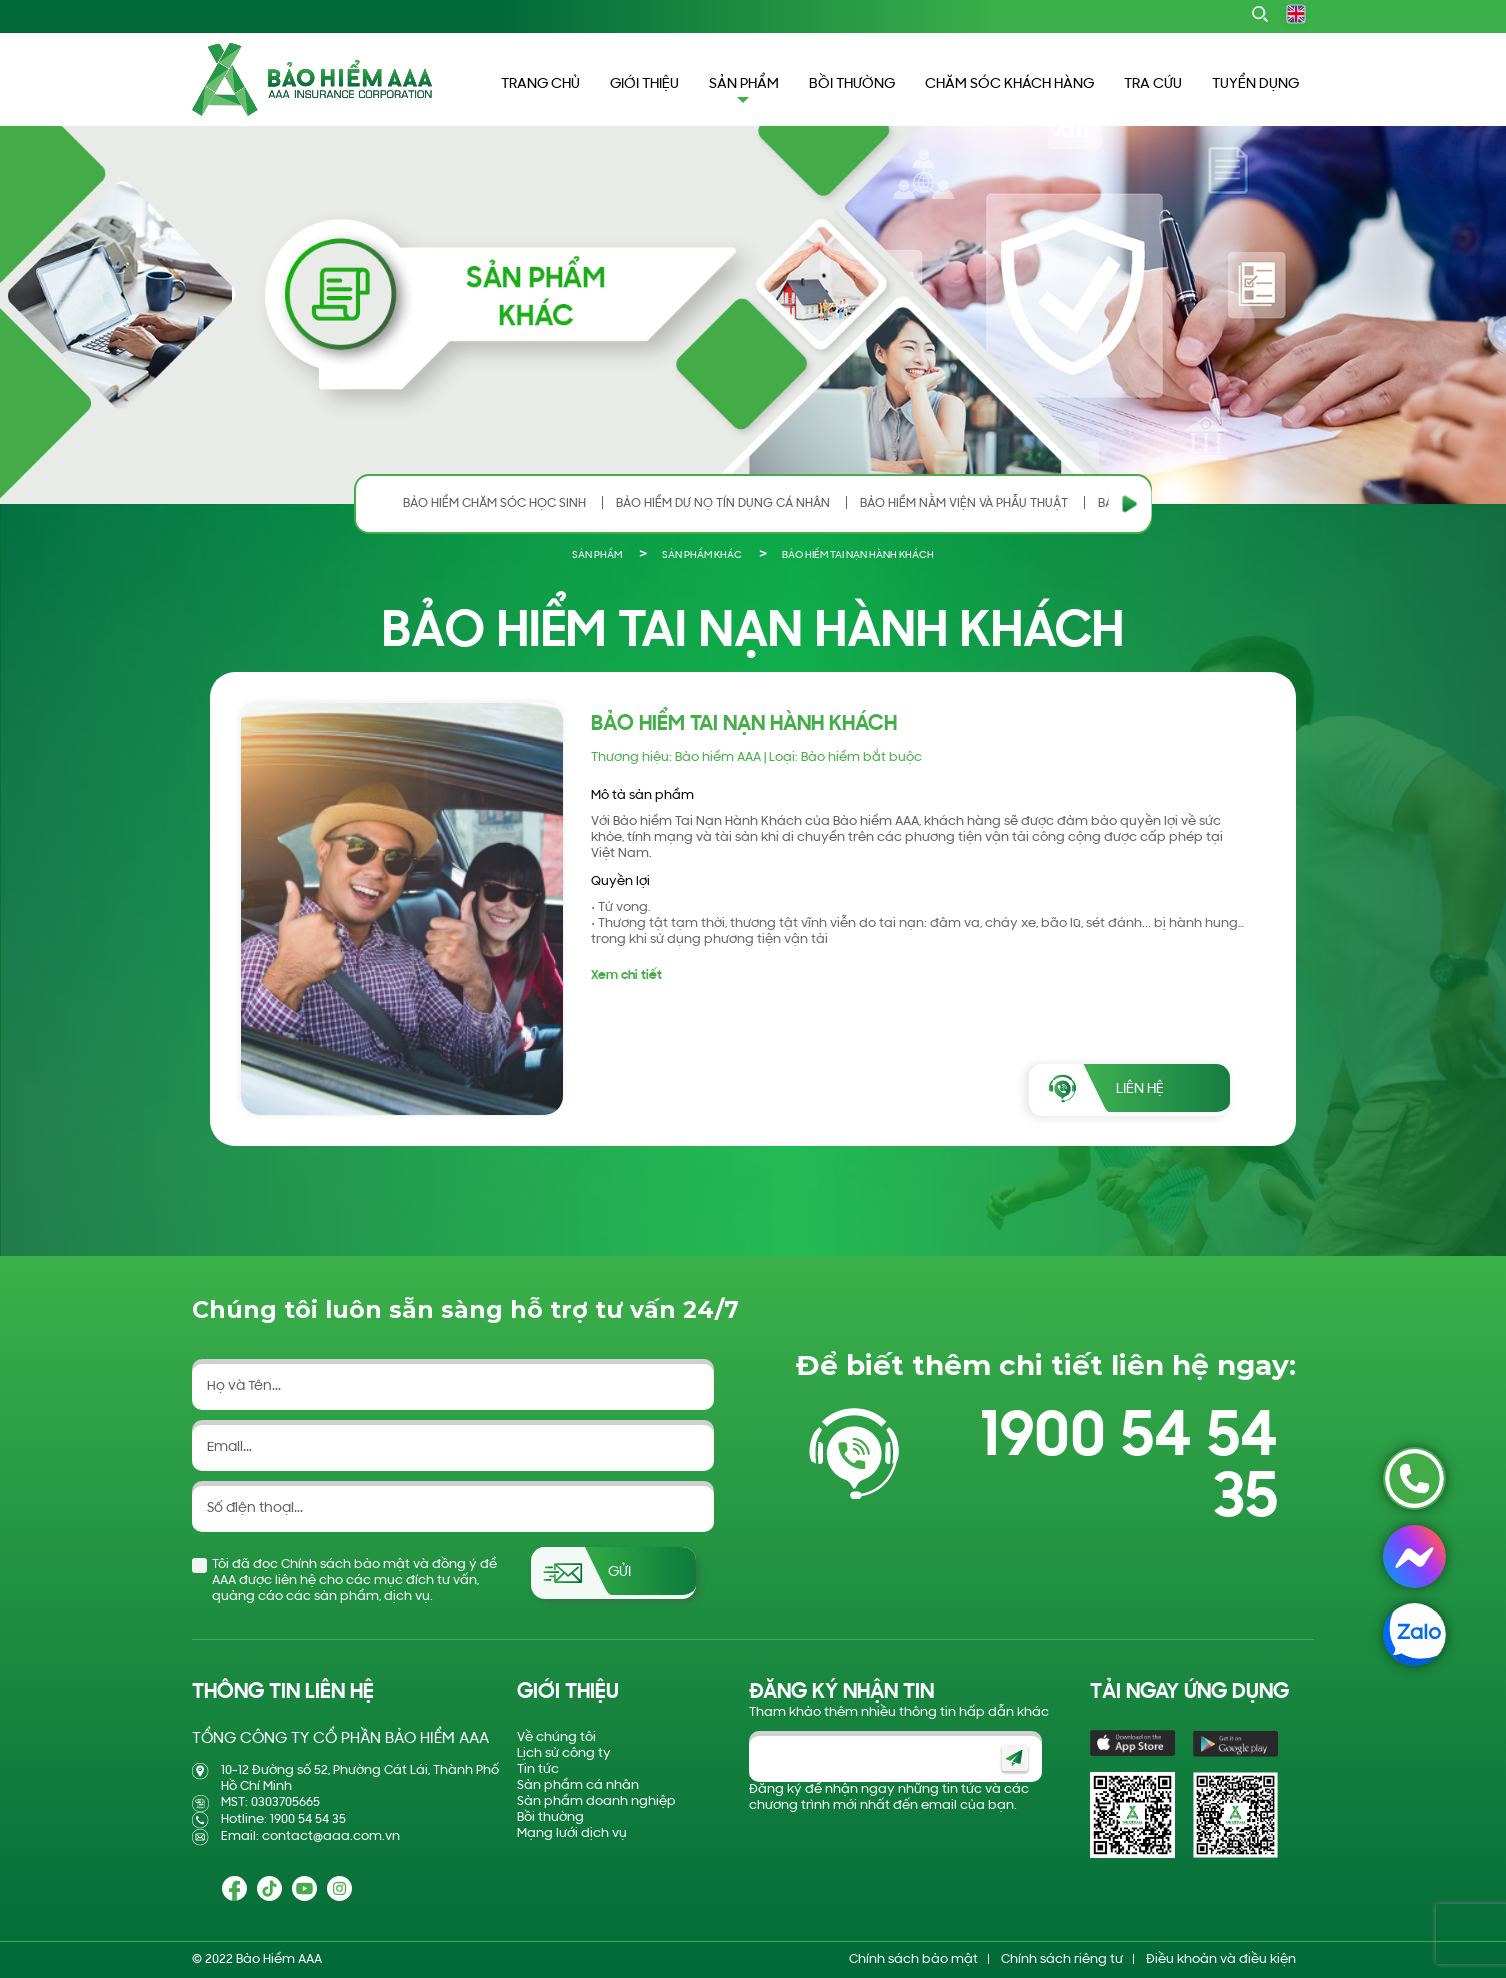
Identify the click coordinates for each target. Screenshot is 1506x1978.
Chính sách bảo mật (913, 1959)
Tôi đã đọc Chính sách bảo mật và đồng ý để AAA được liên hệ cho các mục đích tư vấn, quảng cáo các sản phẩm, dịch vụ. (354, 1580)
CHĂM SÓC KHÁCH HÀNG (1009, 84)
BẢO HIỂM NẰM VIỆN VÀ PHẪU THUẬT (964, 503)
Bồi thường (550, 1817)
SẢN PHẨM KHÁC (702, 555)
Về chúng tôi (556, 1737)
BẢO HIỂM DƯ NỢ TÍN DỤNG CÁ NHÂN (723, 503)
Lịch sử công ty (564, 1753)
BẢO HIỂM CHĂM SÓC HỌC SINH (494, 503)
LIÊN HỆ (1140, 1089)
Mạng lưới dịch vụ (572, 1833)
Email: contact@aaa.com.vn (310, 1836)
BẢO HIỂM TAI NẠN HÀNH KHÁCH (858, 555)
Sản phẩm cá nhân (578, 1785)
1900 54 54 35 (1129, 1469)
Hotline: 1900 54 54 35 (283, 1819)
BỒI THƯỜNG (852, 84)
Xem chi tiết (626, 975)
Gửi (619, 1572)
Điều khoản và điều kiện (1221, 1959)
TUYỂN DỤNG (1255, 84)
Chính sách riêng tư (1062, 1959)
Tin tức (538, 1769)
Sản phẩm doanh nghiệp (596, 1801)
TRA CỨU (1153, 84)
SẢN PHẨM (597, 555)
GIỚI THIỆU (644, 84)
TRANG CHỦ (540, 84)
